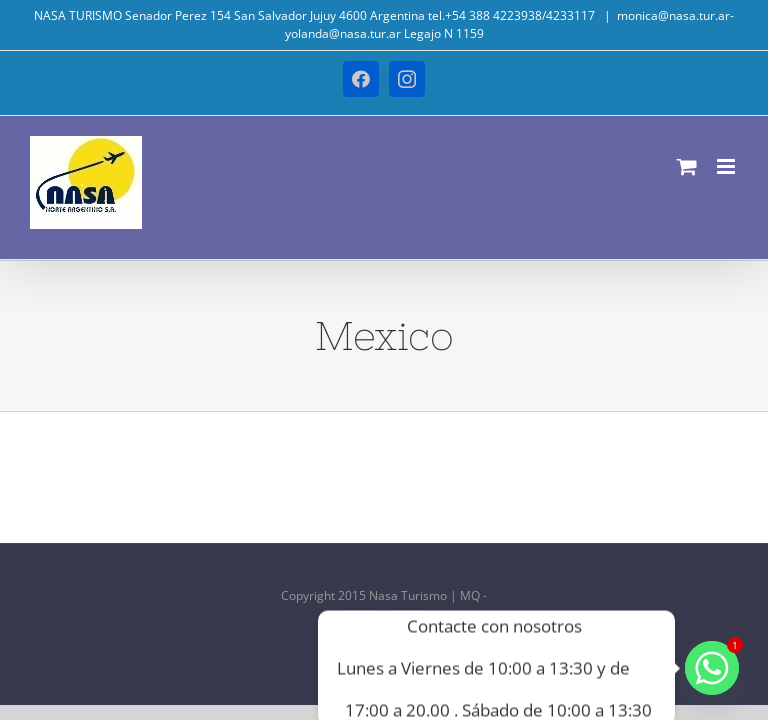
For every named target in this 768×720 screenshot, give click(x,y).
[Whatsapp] (712, 668)
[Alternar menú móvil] (727, 166)
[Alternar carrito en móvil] (687, 166)
